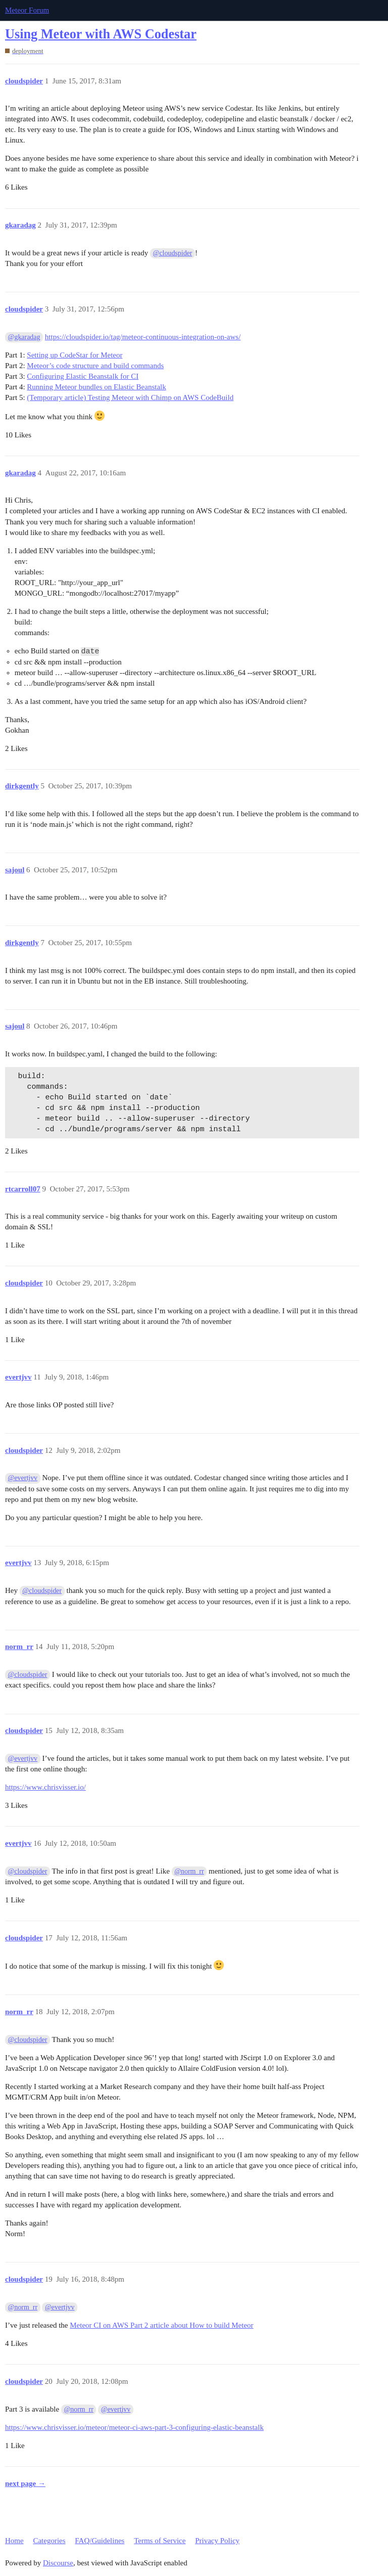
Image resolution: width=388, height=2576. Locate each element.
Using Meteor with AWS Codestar (101, 34)
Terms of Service (159, 2541)
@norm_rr (189, 1871)
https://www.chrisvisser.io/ (45, 1787)
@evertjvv (23, 1478)
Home (14, 2541)
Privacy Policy (217, 2541)
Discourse (58, 2563)
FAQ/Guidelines (99, 2541)
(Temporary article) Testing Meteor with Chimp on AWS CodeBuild (130, 397)
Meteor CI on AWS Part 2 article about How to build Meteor (161, 2325)
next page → (25, 2483)
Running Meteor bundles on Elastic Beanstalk (96, 387)
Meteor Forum (27, 10)
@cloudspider (172, 253)
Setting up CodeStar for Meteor (74, 355)
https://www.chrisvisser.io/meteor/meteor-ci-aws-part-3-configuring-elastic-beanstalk (134, 2427)
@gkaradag (24, 337)
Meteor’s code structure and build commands (95, 366)
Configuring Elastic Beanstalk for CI (82, 376)
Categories (49, 2541)
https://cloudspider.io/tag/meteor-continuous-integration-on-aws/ (143, 337)
